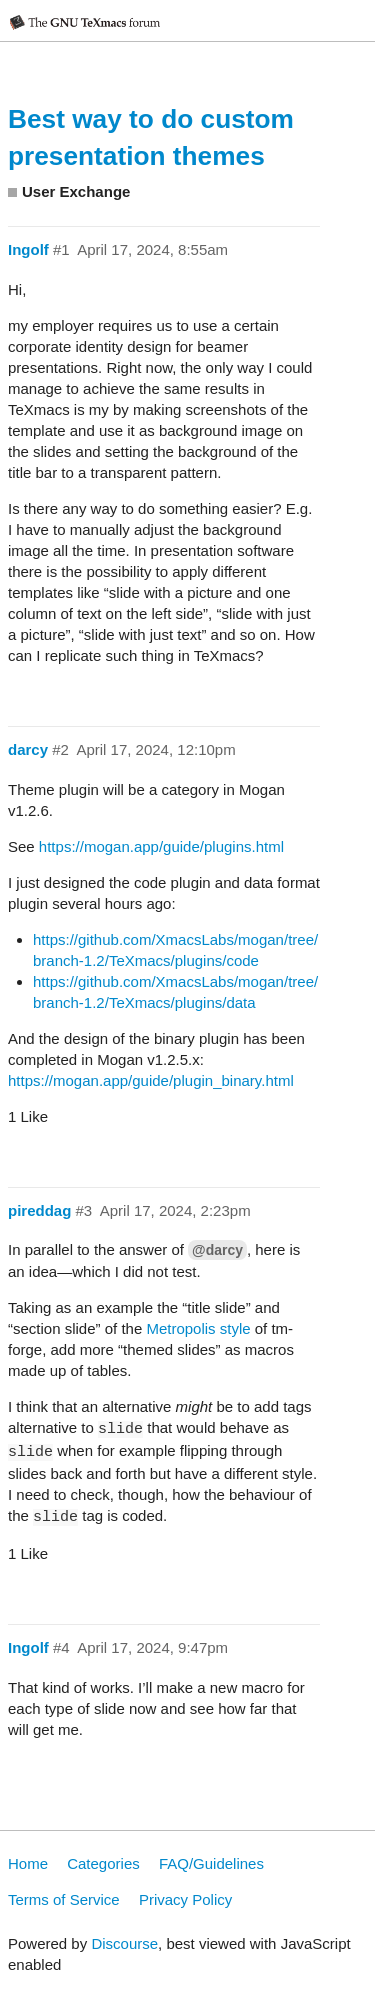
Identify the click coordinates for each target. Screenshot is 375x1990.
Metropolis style (198, 1328)
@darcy (217, 1250)
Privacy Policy (185, 1899)
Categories (103, 1863)
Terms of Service (64, 1899)
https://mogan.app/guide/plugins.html (161, 846)
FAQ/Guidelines (211, 1863)
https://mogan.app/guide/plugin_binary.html (151, 1080)
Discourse (124, 1943)
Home (28, 1863)
